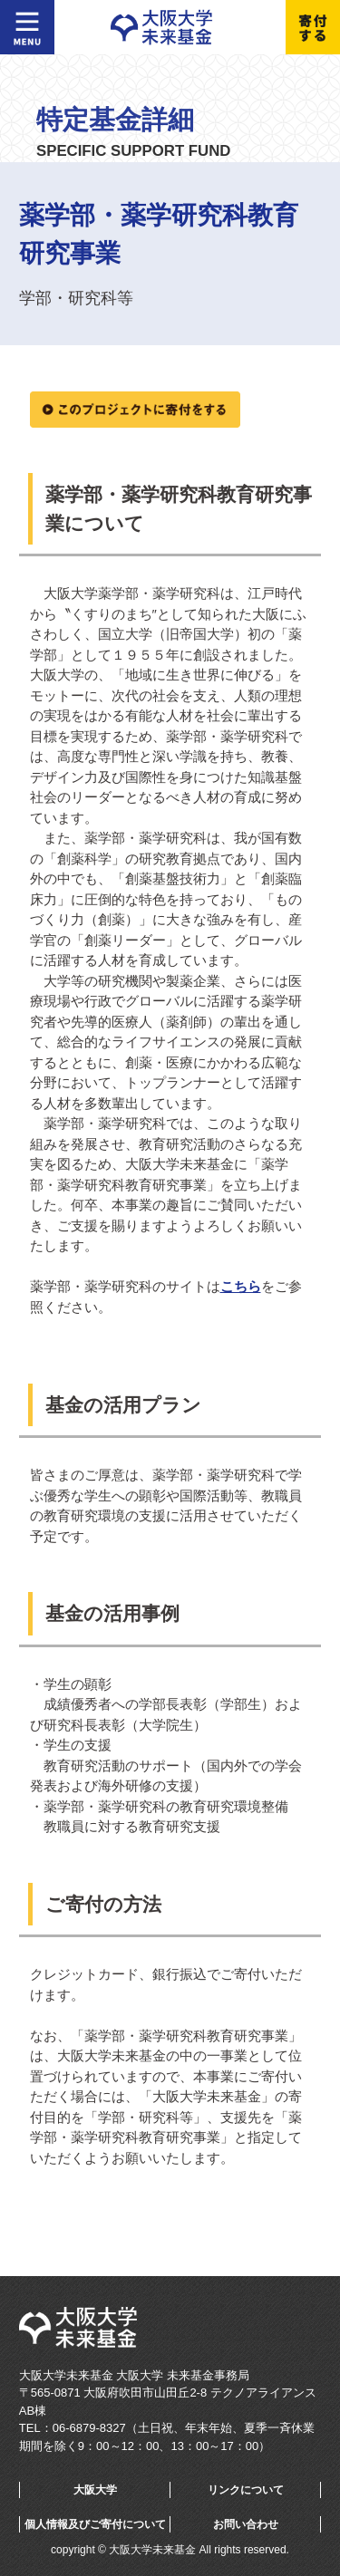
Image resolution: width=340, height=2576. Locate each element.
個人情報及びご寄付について (95, 2524)
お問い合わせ (245, 2524)
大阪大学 (95, 2490)
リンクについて (246, 2490)
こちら (240, 1286)
